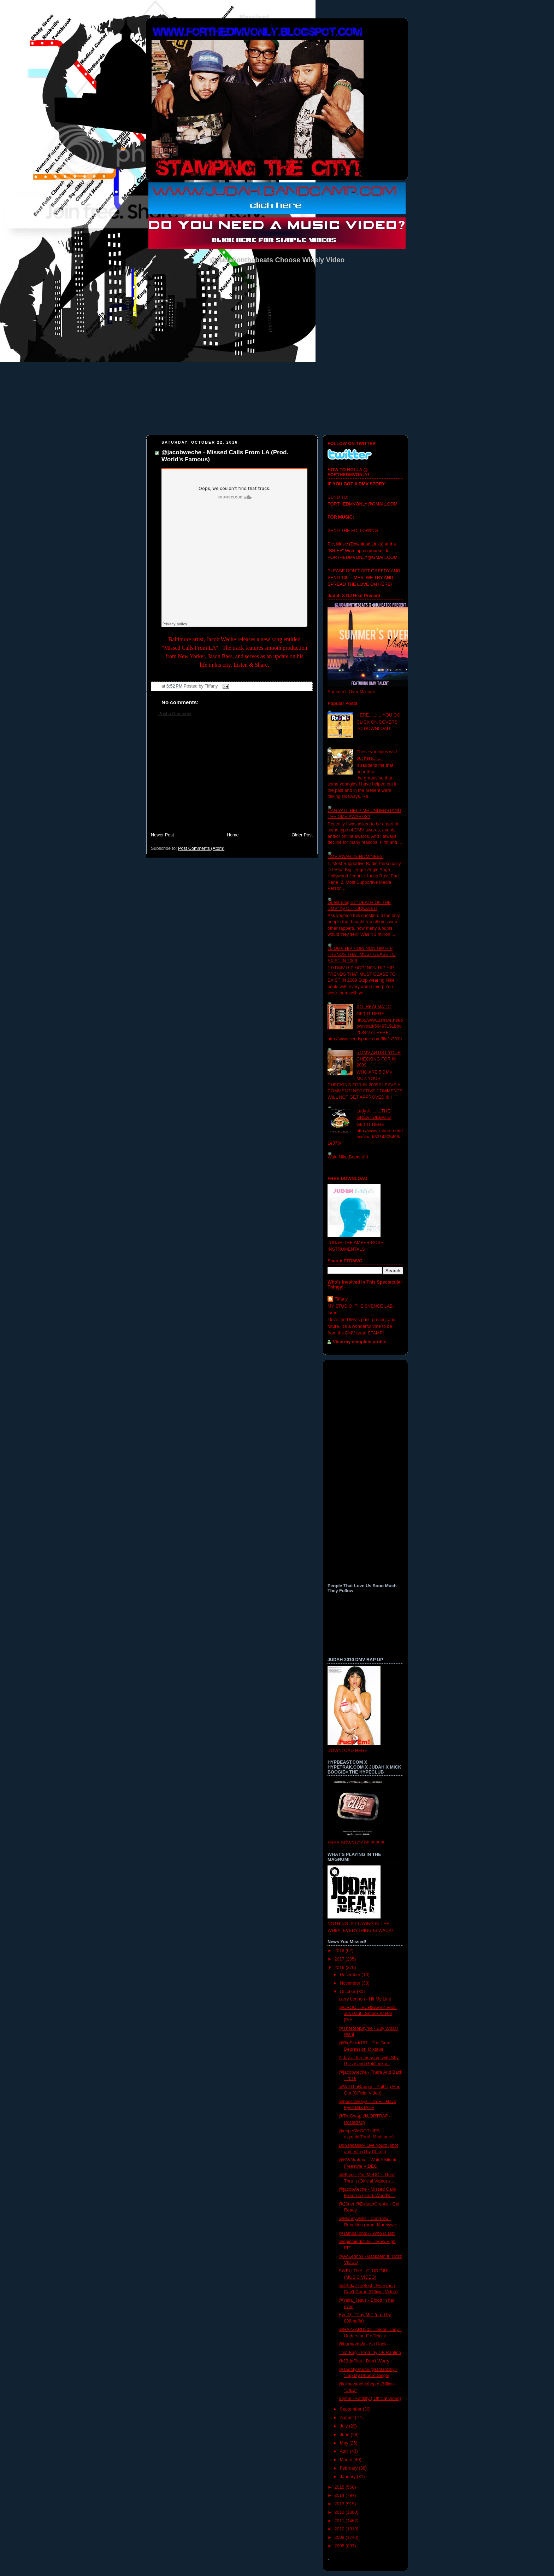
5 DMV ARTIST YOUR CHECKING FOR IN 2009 (378, 1059)
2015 (340, 2487)
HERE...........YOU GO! (379, 715)
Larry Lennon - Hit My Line (365, 1999)
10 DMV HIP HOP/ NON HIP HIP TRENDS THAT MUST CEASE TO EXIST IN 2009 (362, 954)
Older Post (302, 835)
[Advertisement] (231, 778)
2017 (340, 1959)
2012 (340, 2512)
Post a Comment (174, 713)
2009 (340, 2537)
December (351, 1974)
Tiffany (341, 1299)
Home (233, 835)
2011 (340, 2520)
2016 (340, 1967)
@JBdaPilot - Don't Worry (364, 2361)
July (344, 2426)
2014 (340, 2495)
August (347, 2417)
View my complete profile (359, 1341)
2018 (340, 1950)
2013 (340, 2503)
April (345, 2451)
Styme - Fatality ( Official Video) (370, 2398)
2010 (340, 2529)
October (348, 1991)
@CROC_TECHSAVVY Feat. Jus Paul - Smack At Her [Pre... (368, 2013)
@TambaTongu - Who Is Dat (367, 2233)
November (351, 1983)
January (348, 2476)
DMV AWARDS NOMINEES (355, 856)
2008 (340, 2545)
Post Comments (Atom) (201, 848)
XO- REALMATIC (373, 1006)
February (349, 2468)
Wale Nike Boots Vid (348, 1157)
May (344, 2443)
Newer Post (162, 835)
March (347, 2459)
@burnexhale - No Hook (363, 2344)
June (345, 2434)
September (351, 2409)
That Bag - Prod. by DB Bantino (370, 2352)
